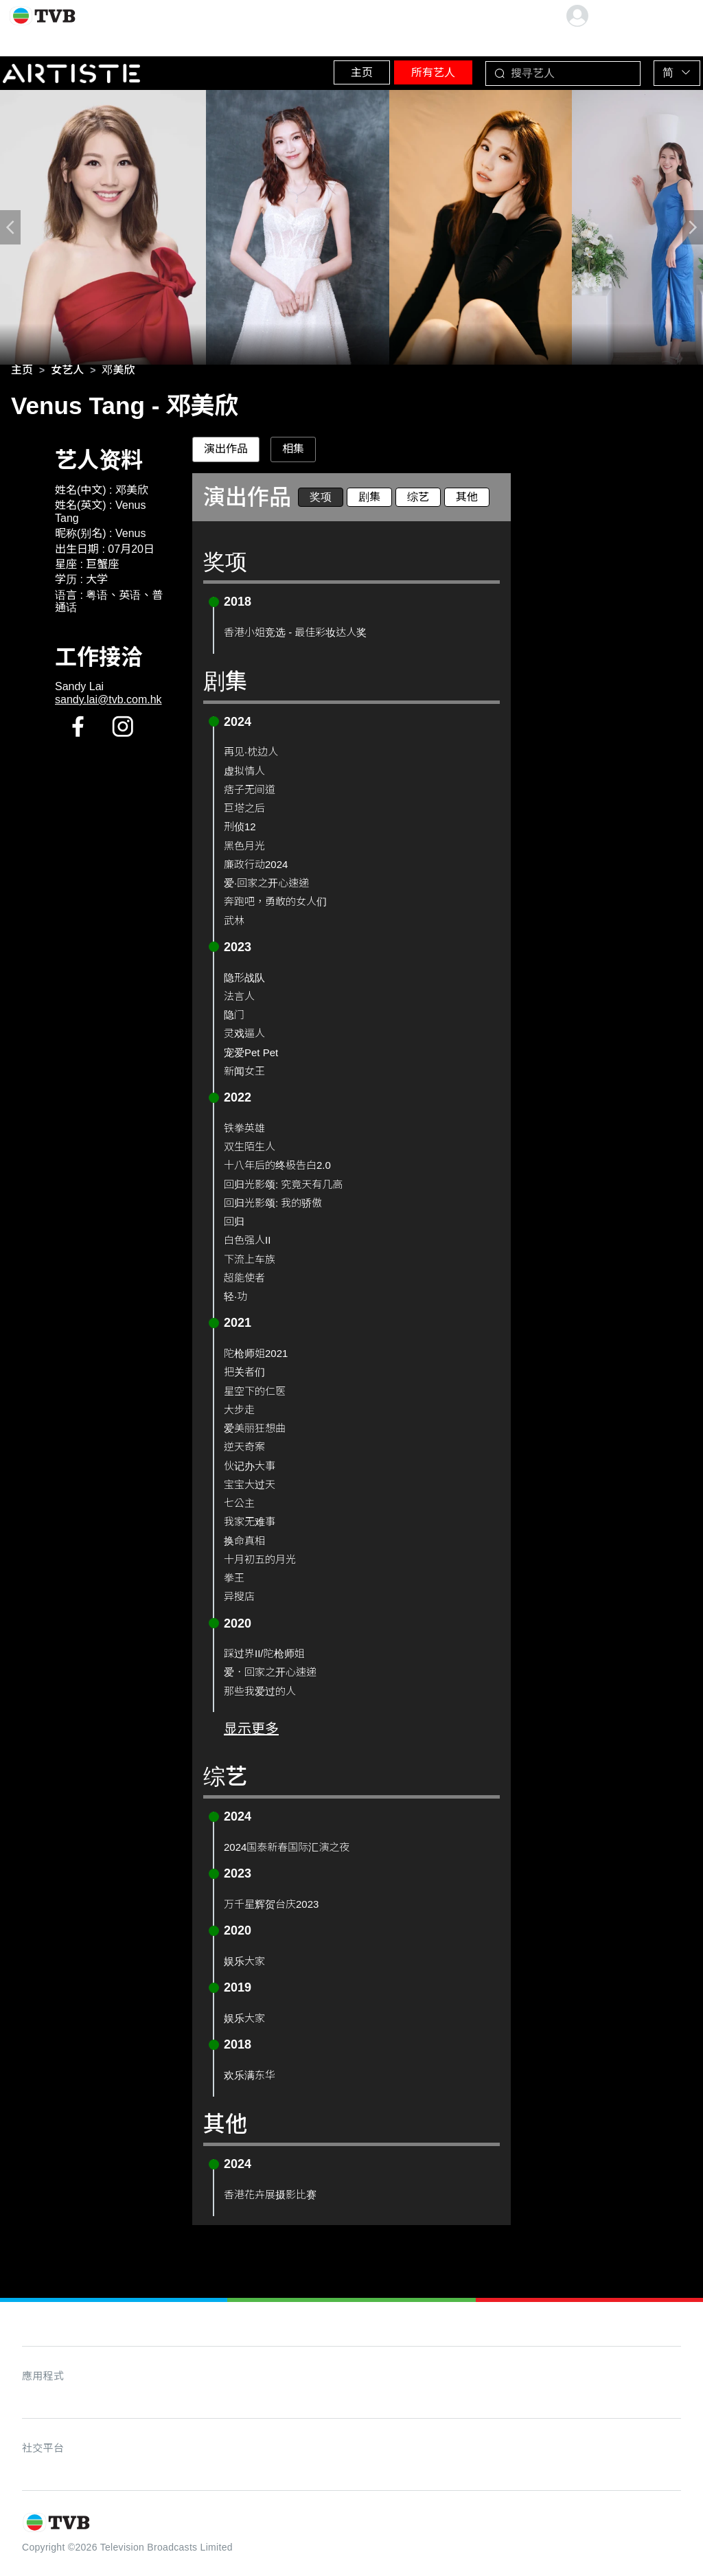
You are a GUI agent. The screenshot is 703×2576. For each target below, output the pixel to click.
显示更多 (251, 1732)
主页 (312, 68)
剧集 (369, 500)
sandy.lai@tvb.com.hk (108, 703)
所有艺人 (402, 68)
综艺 (418, 500)
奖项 (321, 500)
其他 (467, 500)
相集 (293, 453)
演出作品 (226, 453)
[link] (22, 373)
